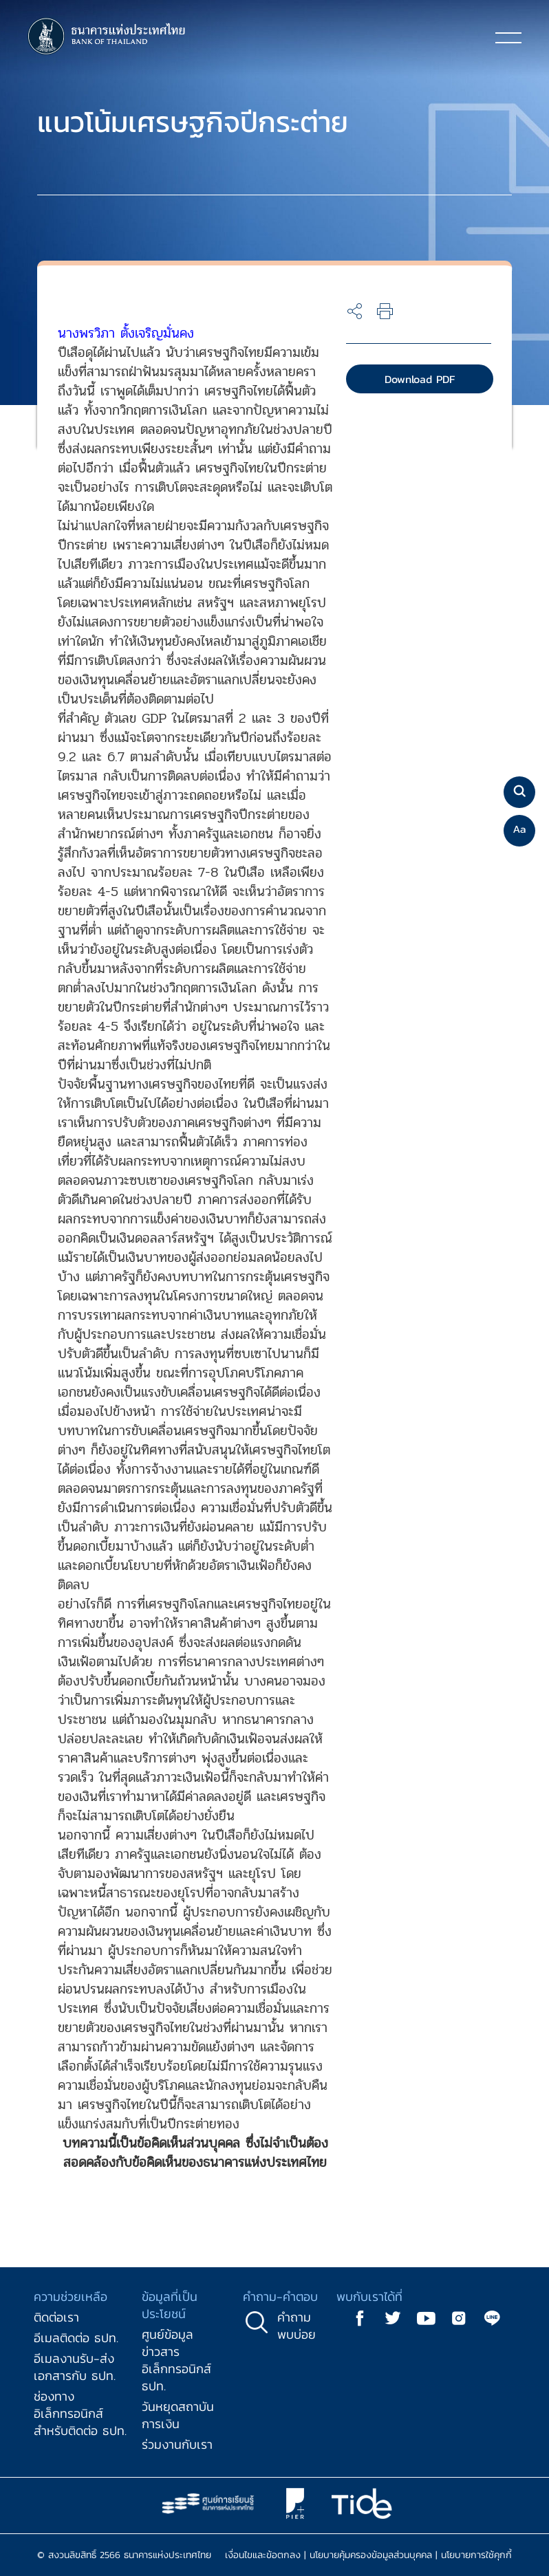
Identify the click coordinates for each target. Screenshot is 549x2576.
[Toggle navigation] (508, 37)
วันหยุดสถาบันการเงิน (178, 2415)
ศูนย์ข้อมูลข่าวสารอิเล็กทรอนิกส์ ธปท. (176, 2360)
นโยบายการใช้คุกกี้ (476, 2555)
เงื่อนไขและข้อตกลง (263, 2555)
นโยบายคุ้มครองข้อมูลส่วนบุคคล (371, 2555)
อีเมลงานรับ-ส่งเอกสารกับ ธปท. (75, 2367)
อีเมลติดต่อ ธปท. (76, 2337)
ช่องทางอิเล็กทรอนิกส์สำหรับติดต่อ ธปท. (80, 2413)
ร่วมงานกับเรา (177, 2444)
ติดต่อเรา (56, 2317)
